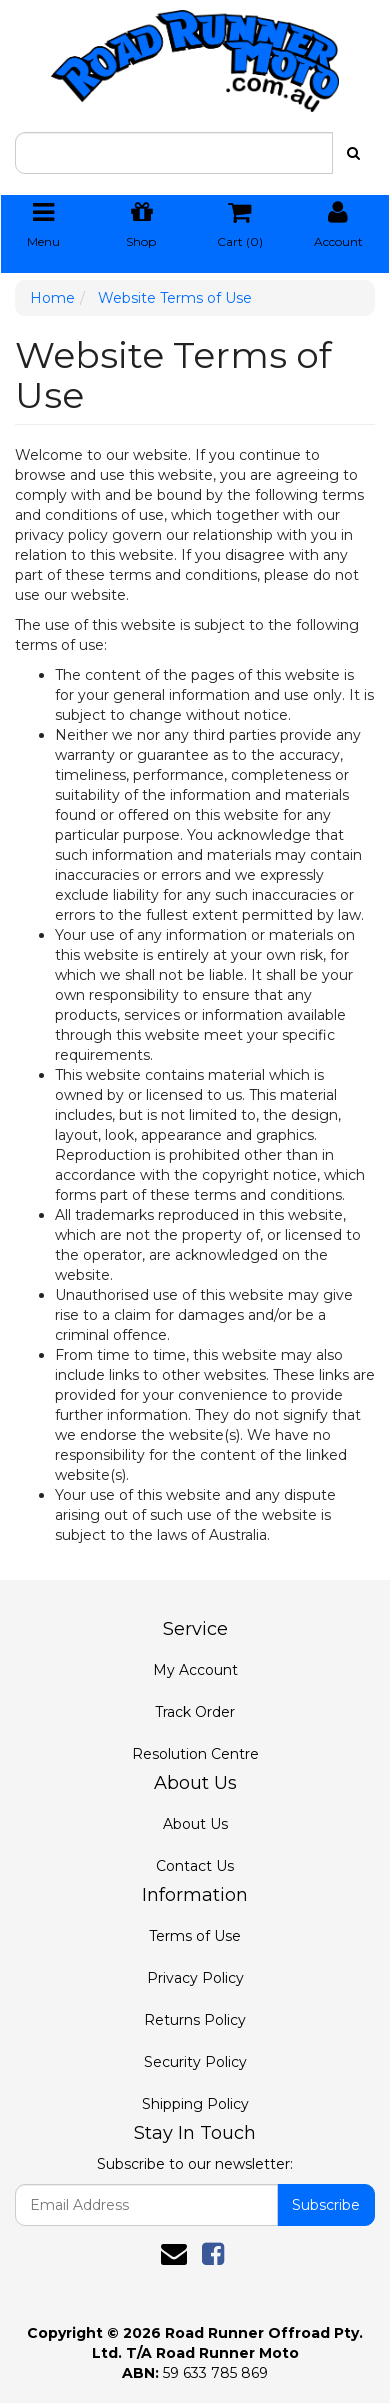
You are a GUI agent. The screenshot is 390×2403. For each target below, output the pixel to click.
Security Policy (195, 2062)
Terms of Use (195, 1936)
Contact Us (195, 1866)
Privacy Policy (195, 1978)
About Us (195, 1824)
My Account (195, 1670)
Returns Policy (195, 2020)
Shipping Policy (195, 2104)
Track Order (195, 1712)
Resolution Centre (195, 1754)
